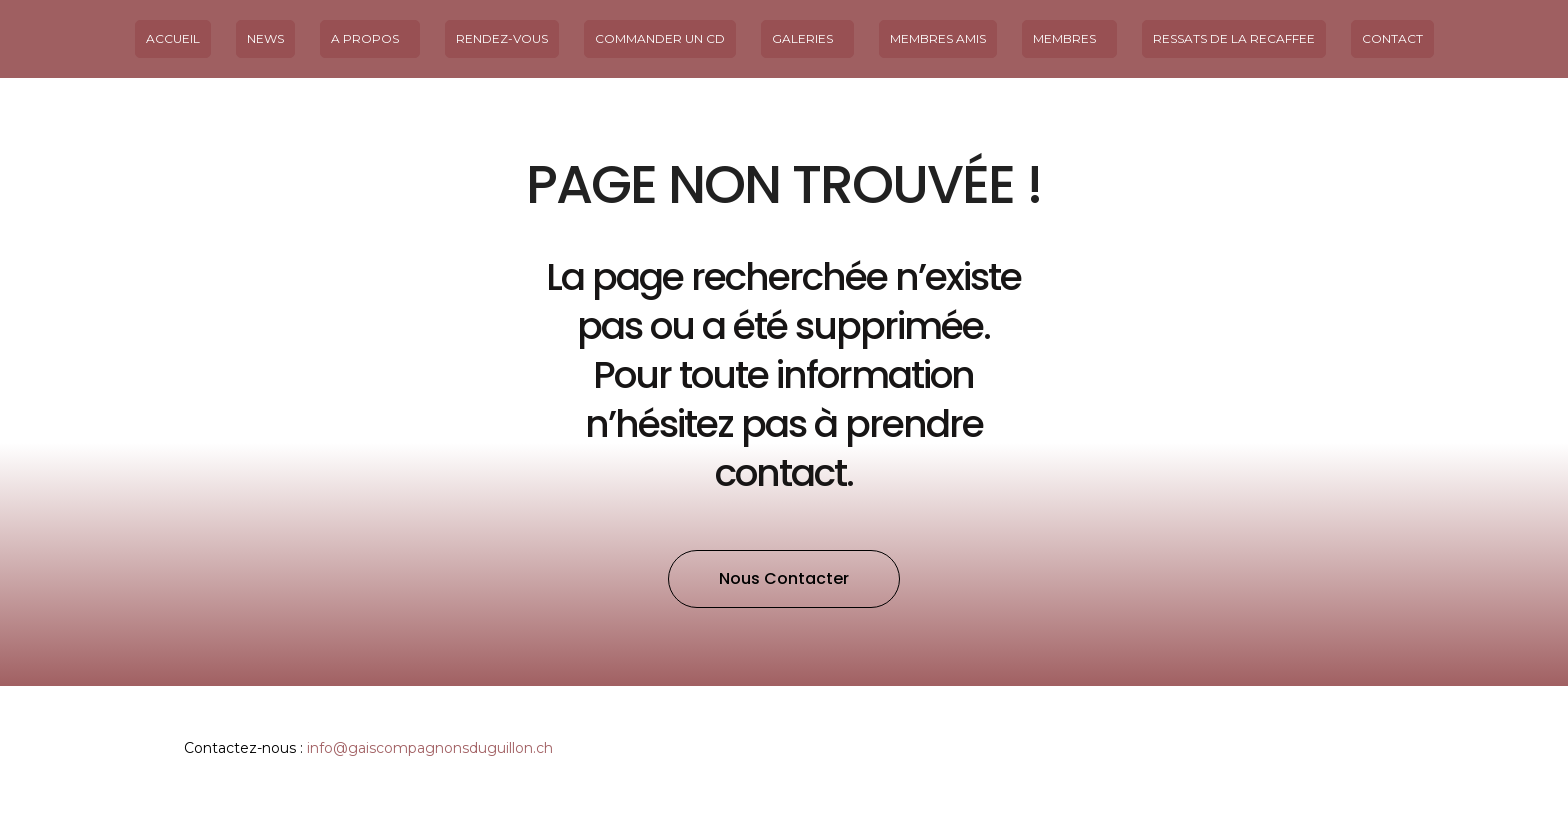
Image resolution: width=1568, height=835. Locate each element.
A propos (370, 39)
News (265, 38)
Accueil (173, 38)
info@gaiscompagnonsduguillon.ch (430, 748)
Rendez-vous (502, 38)
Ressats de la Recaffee (1234, 38)
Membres (1069, 39)
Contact (1392, 38)
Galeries (807, 39)
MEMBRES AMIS (938, 38)
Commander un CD (660, 38)
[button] (784, 579)
